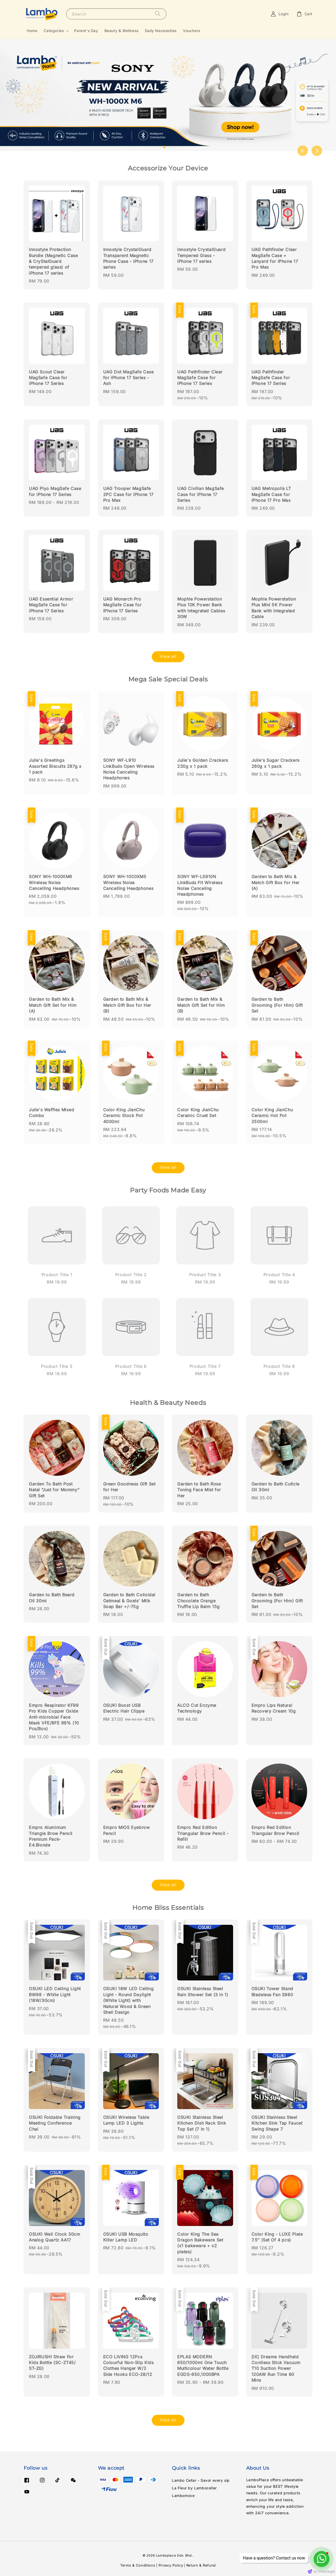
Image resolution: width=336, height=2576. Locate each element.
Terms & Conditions (137, 2565)
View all (168, 656)
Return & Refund (201, 2565)
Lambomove (183, 2495)
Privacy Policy (171, 2565)
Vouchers (191, 30)
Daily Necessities (161, 30)
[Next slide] (317, 150)
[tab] (160, 147)
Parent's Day (86, 30)
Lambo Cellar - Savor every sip (201, 2480)
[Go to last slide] (302, 150)
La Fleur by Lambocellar (194, 2488)
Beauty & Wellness (121, 30)
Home (32, 30)
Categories (54, 30)
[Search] (157, 14)
